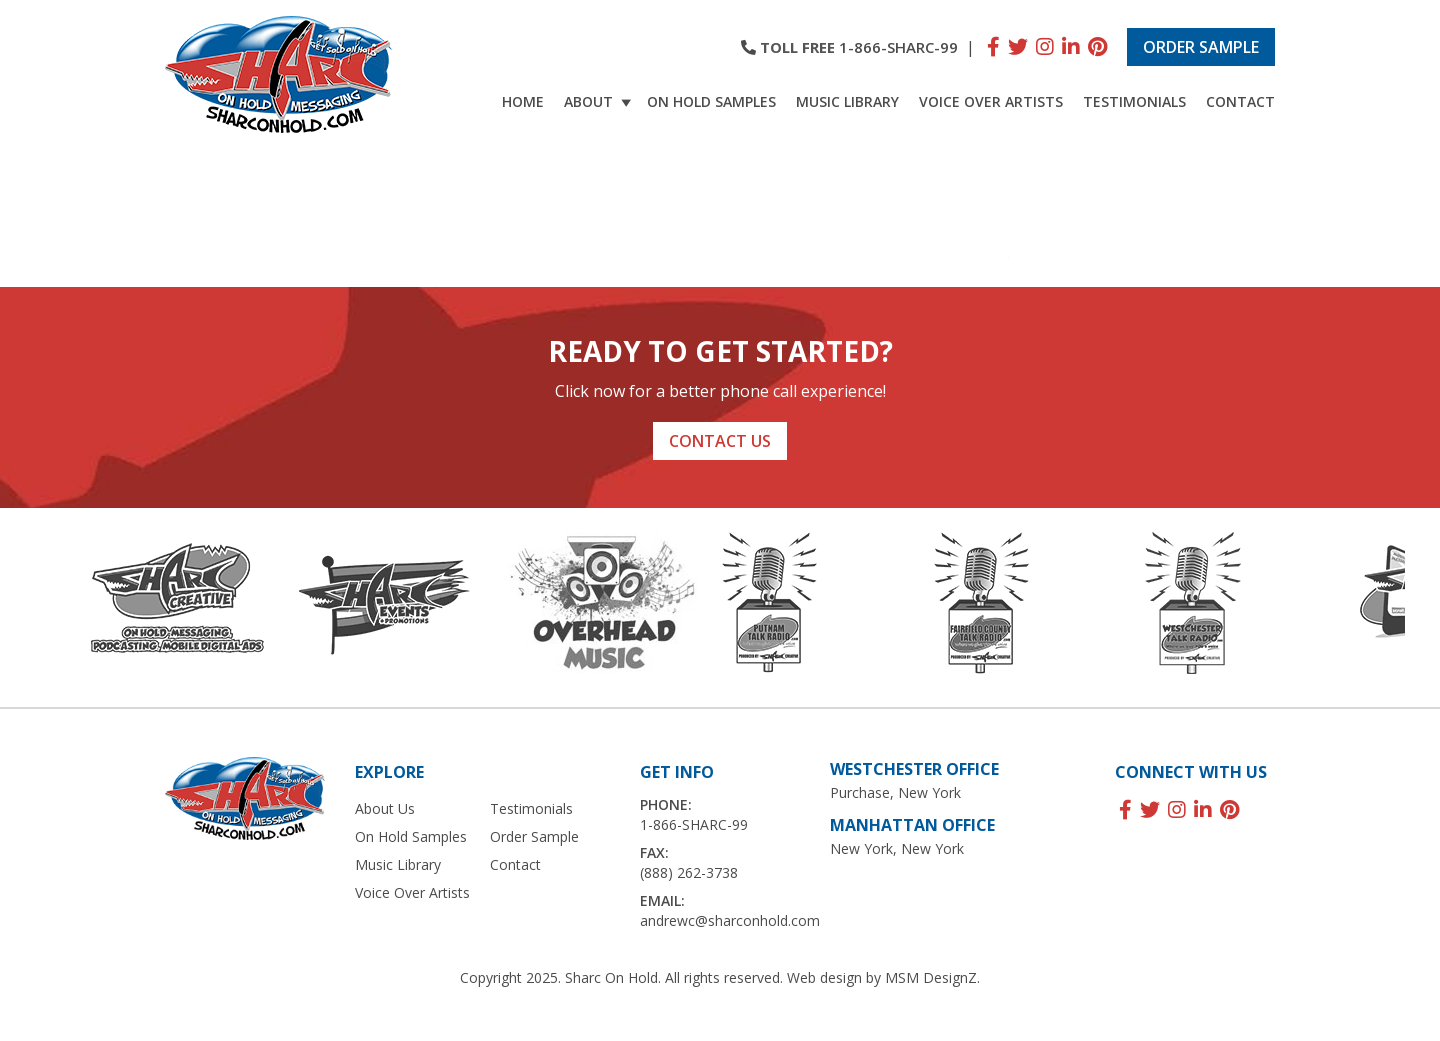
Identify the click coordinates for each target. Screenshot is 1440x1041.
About (600, 101)
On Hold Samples (711, 101)
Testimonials (1134, 101)
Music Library (847, 101)
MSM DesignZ (931, 977)
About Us (385, 808)
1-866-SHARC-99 (898, 47)
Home (523, 101)
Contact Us (720, 441)
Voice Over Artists (991, 101)
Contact (1240, 101)
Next (1420, 608)
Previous (20, 608)
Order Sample (1201, 47)
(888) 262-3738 (689, 872)
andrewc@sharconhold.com (730, 920)
